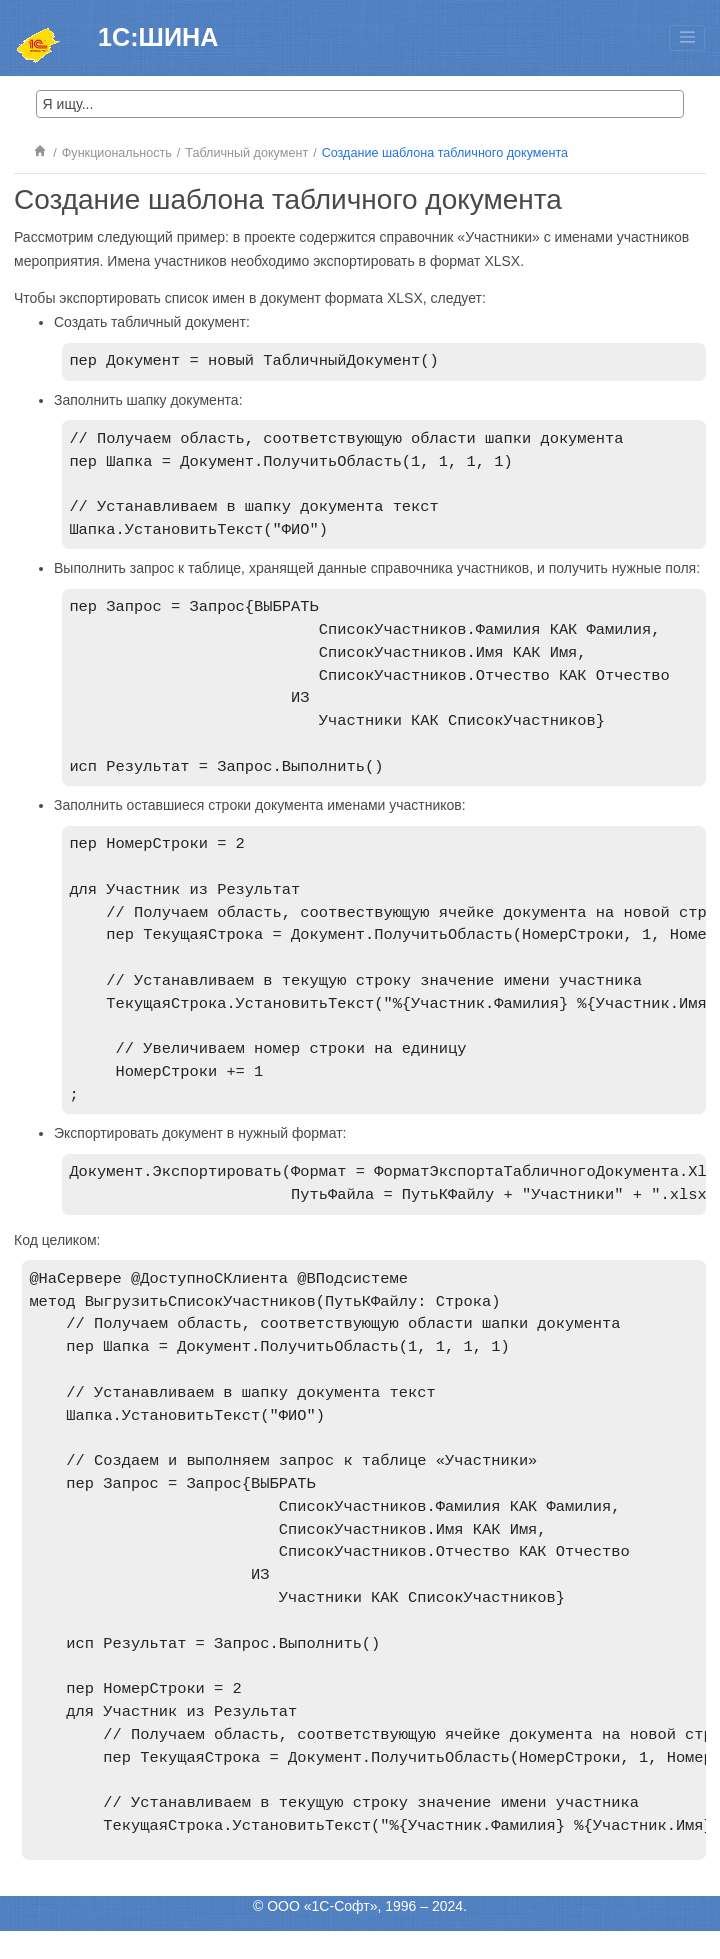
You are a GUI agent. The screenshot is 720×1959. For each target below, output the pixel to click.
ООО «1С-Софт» (322, 1934)
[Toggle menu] (687, 38)
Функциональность (117, 153)
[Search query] (360, 104)
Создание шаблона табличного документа (445, 153)
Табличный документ (246, 153)
